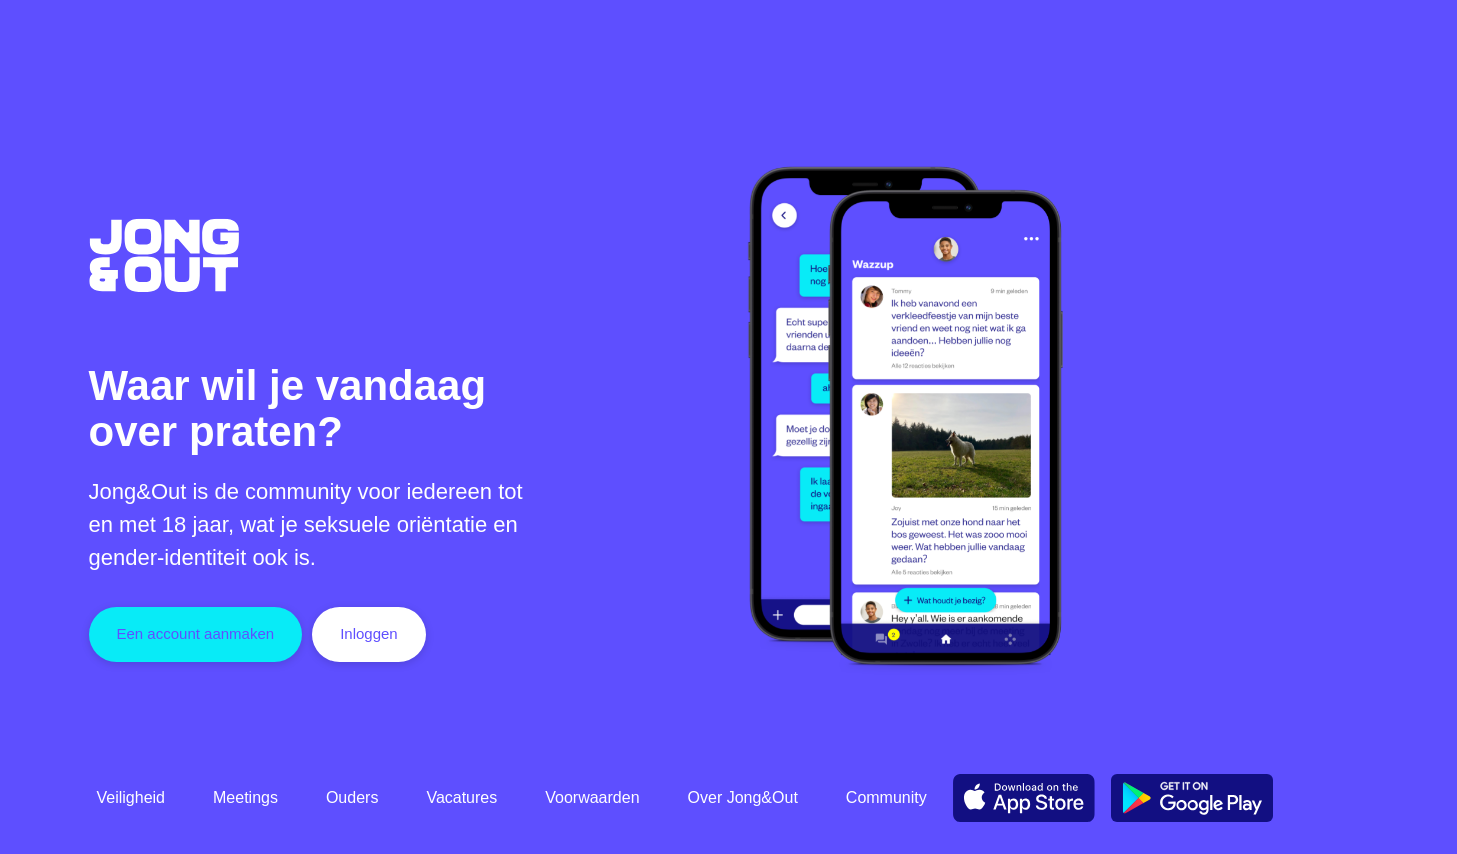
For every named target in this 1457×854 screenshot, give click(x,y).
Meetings (245, 797)
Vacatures (461, 797)
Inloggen (369, 633)
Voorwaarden (592, 797)
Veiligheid (131, 797)
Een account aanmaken (196, 633)
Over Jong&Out (743, 797)
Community (886, 797)
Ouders (352, 797)
